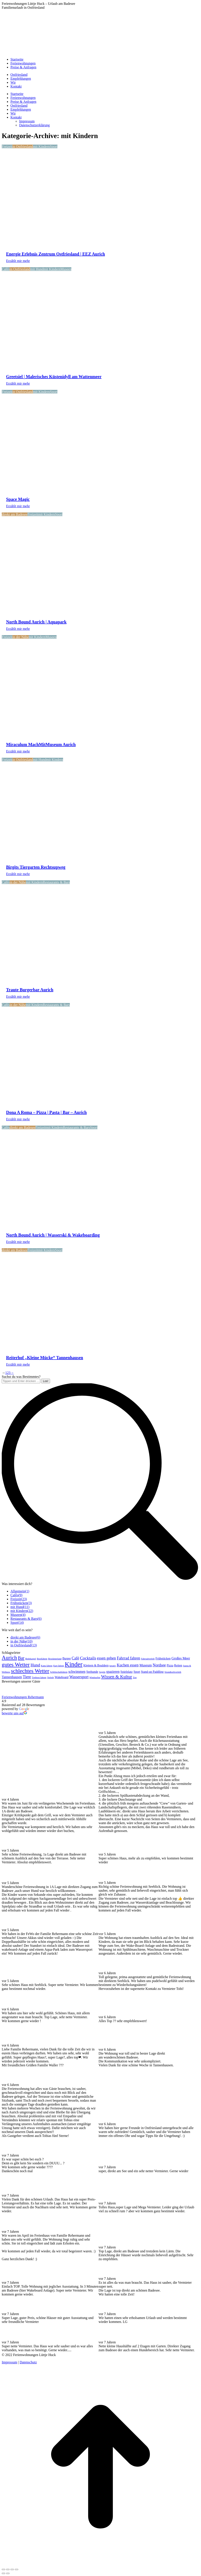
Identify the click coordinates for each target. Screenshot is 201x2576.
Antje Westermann (111, 1930)
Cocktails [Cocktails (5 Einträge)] (88, 1658)
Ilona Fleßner (11, 1879)
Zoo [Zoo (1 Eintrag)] (135, 1677)
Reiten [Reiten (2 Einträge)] (178, 1665)
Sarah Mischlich (110, 2199)
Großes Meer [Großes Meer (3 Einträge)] (180, 1658)
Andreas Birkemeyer (16, 2278)
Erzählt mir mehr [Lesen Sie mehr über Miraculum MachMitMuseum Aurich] (18, 751)
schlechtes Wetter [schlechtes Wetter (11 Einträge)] (30, 1671)
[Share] (8, 2569)
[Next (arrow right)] (8, 2573)
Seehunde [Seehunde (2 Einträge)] (92, 1671)
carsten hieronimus (15, 1977)
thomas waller (11, 2041)
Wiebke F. (106, 2310)
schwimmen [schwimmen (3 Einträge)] (76, 1672)
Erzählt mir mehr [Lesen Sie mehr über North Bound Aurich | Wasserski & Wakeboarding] (18, 1242)
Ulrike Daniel (108, 2243)
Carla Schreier (109, 2275)
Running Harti (12, 1846)
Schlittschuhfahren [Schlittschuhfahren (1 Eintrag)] (58, 1672)
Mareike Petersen (111, 2120)
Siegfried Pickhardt (15, 2338)
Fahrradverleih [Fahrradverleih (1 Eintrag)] (148, 1659)
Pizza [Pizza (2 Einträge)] (170, 1665)
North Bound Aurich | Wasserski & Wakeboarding (53, 1235)
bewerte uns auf (14, 1713)
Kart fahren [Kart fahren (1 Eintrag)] (58, 1665)
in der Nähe (20, 637)
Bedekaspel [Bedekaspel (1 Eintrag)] (30, 1659)
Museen (66, 269)
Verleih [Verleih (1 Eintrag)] (50, 1677)
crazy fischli (107, 2013)
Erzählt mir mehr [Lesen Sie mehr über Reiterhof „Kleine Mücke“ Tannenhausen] (18, 1364)
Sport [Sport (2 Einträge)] (137, 1671)
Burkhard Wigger (14, 2151)
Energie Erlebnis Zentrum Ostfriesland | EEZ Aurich (55, 254)
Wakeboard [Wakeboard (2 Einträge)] (61, 1677)
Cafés (6, 269)
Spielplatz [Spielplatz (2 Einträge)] (127, 1671)
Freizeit (7, 146)
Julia (5, 2081)
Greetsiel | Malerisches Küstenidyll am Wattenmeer (54, 376)
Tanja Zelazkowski (112, 2045)
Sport (53, 146)
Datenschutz (28, 2362)
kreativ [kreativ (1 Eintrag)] (112, 1665)
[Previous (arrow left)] (3, 2573)
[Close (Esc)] (3, 2569)
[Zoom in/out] (16, 2569)
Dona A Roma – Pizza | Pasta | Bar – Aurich (46, 1112)
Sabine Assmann (110, 1850)
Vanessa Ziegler (13, 2227)
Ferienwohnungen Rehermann (23, 1697)
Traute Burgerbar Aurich (29, 989)
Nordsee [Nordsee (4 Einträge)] (159, 1665)
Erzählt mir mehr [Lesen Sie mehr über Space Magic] (18, 506)
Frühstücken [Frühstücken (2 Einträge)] (163, 1658)
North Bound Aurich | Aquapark (36, 621)
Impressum (9, 2362)
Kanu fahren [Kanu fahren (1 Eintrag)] (46, 1665)
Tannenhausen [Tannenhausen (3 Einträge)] (12, 1677)
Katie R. (104, 1729)
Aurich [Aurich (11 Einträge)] (9, 1658)
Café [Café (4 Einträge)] (75, 1658)
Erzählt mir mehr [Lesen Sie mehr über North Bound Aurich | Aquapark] (18, 629)
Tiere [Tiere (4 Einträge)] (27, 1677)
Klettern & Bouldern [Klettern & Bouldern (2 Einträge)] (96, 1665)
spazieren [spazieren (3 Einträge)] (112, 1672)
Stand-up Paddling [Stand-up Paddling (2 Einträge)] (152, 1671)
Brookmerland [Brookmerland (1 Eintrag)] (55, 1659)
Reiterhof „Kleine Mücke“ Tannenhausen (44, 1357)
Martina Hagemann (112, 1969)
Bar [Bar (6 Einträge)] (21, 1658)
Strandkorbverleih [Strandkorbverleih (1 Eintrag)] (172, 1672)
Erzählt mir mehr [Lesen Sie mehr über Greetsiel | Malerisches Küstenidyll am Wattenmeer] (18, 383)
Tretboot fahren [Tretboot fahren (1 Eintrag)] (39, 1677)
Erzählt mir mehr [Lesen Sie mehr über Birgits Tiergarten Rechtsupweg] (18, 874)
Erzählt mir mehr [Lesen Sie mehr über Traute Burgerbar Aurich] (18, 996)
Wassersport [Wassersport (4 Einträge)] (79, 1677)
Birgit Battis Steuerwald (18, 2005)
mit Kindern (41, 146)
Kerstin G (8, 2310)
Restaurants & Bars (56, 882)
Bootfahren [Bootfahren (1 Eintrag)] (42, 1659)
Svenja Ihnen (108, 1879)
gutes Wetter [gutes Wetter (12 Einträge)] (16, 1664)
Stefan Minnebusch (112, 2338)
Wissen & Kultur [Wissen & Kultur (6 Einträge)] (116, 1676)
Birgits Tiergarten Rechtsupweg (35, 867)
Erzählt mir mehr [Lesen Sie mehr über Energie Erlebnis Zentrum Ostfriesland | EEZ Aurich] (18, 261)
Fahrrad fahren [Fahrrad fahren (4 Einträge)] (128, 1658)
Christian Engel (12, 1795)
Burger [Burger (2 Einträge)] (66, 1658)
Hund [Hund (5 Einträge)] (35, 1665)
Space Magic (18, 499)
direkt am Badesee (14, 514)
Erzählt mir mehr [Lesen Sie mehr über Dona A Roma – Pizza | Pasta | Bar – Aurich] (18, 1119)
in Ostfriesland (22, 146)
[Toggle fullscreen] (12, 2569)
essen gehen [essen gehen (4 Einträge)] (106, 1658)
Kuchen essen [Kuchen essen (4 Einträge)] (128, 1665)
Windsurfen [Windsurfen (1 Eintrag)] (94, 1677)
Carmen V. (9, 2191)
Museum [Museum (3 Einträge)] (145, 1665)
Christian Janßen (13, 1926)
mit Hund (37, 269)
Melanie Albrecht (111, 2163)
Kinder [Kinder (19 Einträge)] (73, 1664)
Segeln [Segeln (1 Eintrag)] (102, 1672)
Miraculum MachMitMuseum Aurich (41, 744)
